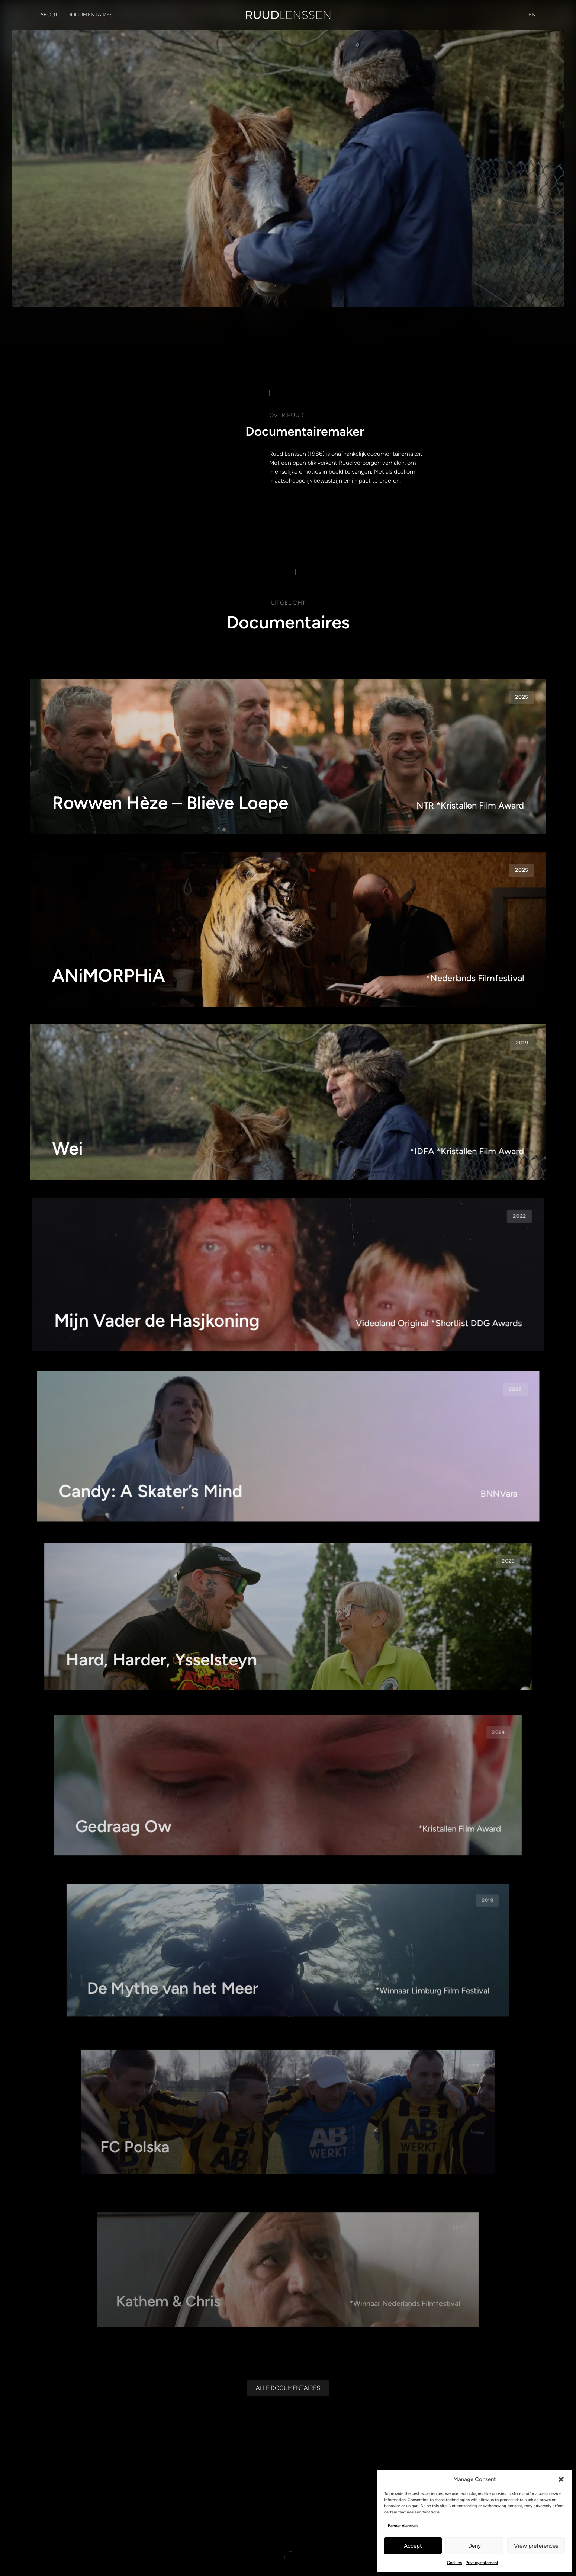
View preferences (536, 2546)
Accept (413, 2546)
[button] (561, 2479)
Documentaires (90, 15)
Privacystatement (482, 2562)
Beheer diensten (403, 2526)
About (49, 15)
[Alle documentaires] (288, 2388)
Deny (474, 2546)
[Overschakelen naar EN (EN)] (532, 15)
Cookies (454, 2562)
